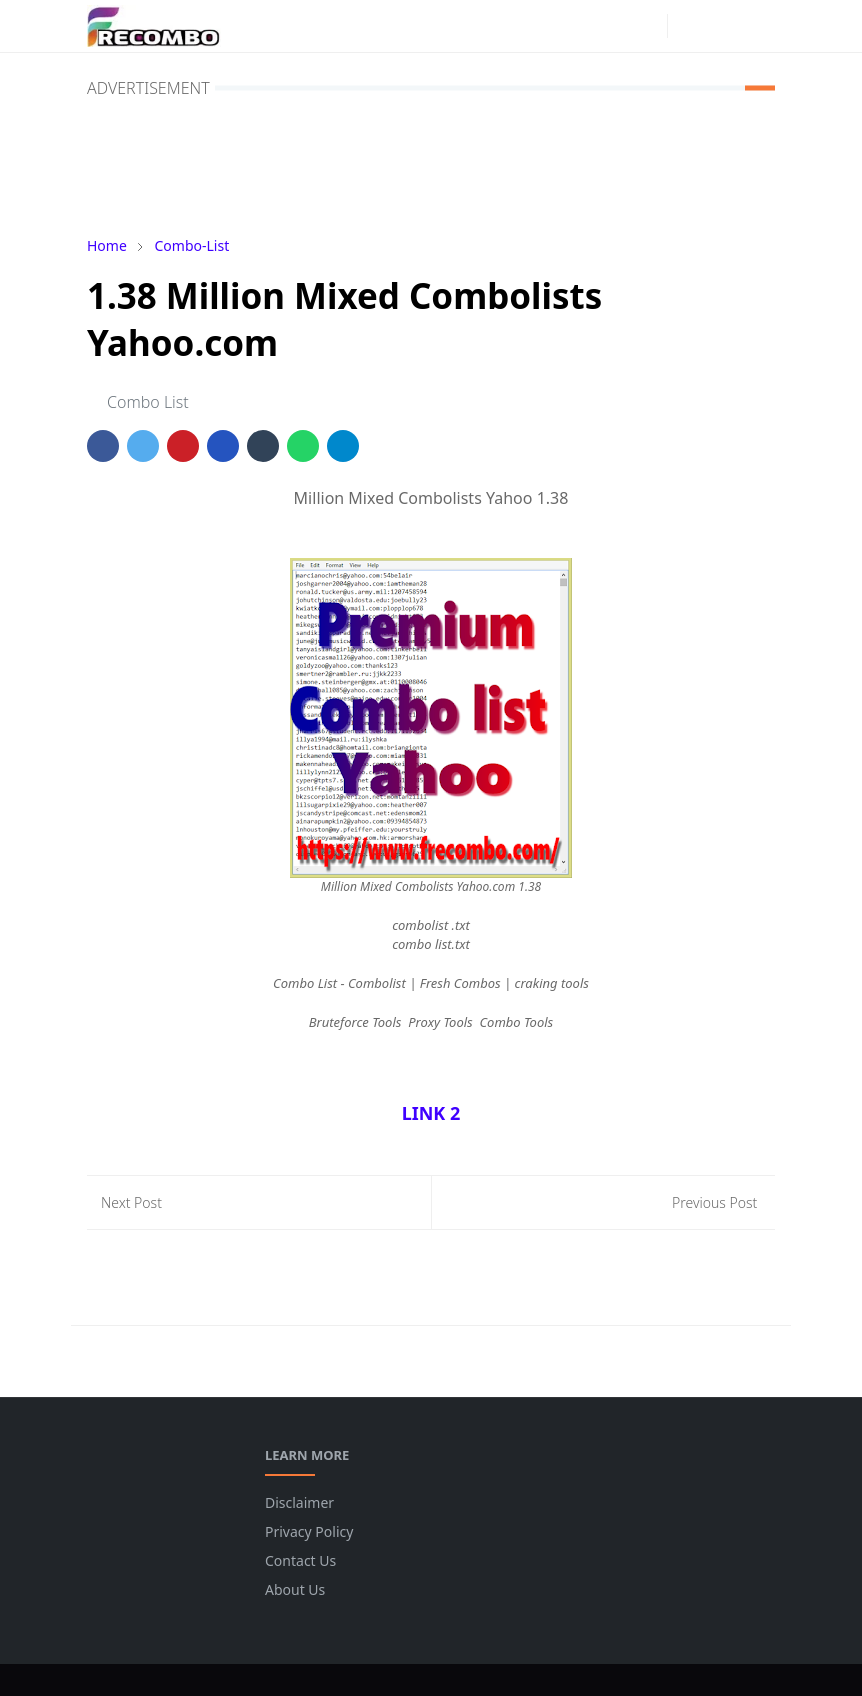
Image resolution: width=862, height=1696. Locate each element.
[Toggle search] (723, 26)
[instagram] (647, 26)
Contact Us (300, 1560)
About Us (295, 1589)
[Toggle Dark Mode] (688, 25)
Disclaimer (299, 1502)
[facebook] (615, 26)
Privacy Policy (309, 1531)
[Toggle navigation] (758, 26)
